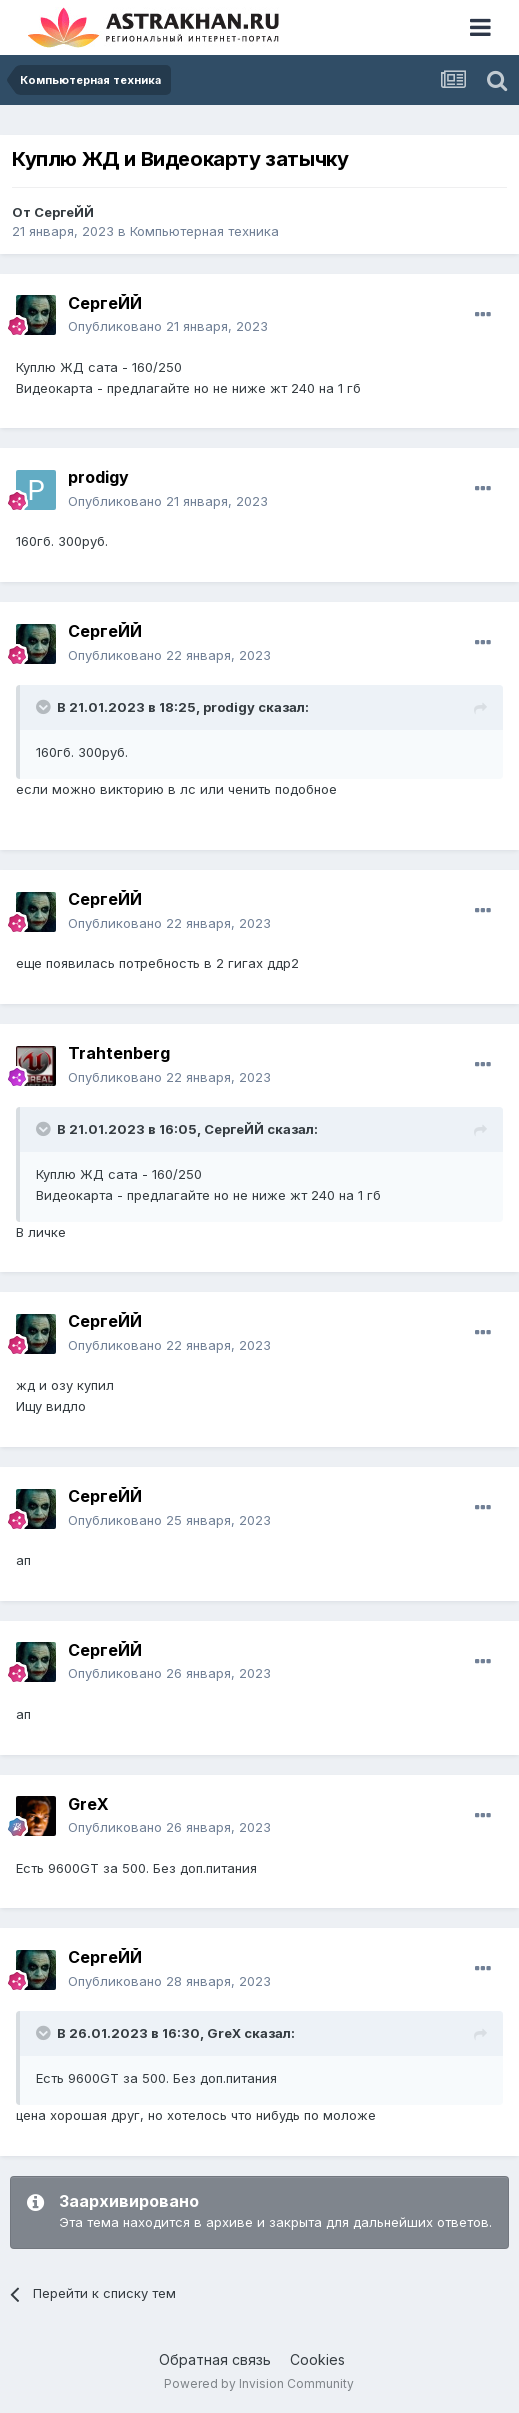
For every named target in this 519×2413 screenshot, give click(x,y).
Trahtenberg (119, 1053)
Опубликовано (168, 326)
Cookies (317, 2359)
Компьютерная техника (204, 231)
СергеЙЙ (64, 212)
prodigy (98, 477)
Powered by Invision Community (259, 2383)
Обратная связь (215, 2359)
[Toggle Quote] (45, 707)
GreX (88, 1804)
